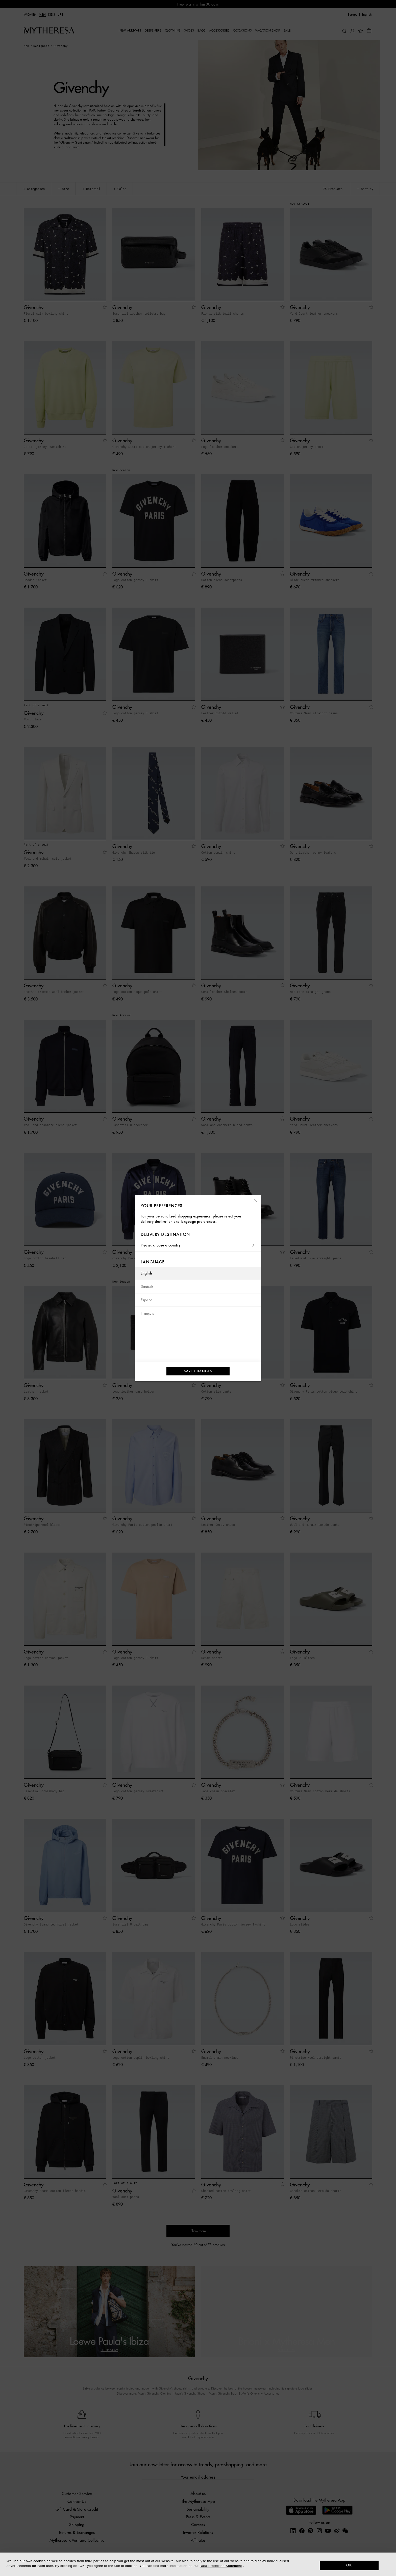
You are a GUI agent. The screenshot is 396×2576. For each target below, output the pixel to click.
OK (349, 2565)
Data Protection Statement (221, 2566)
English (146, 1273)
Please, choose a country (198, 1245)
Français (147, 1313)
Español (147, 1300)
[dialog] (198, 2564)
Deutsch (147, 1287)
